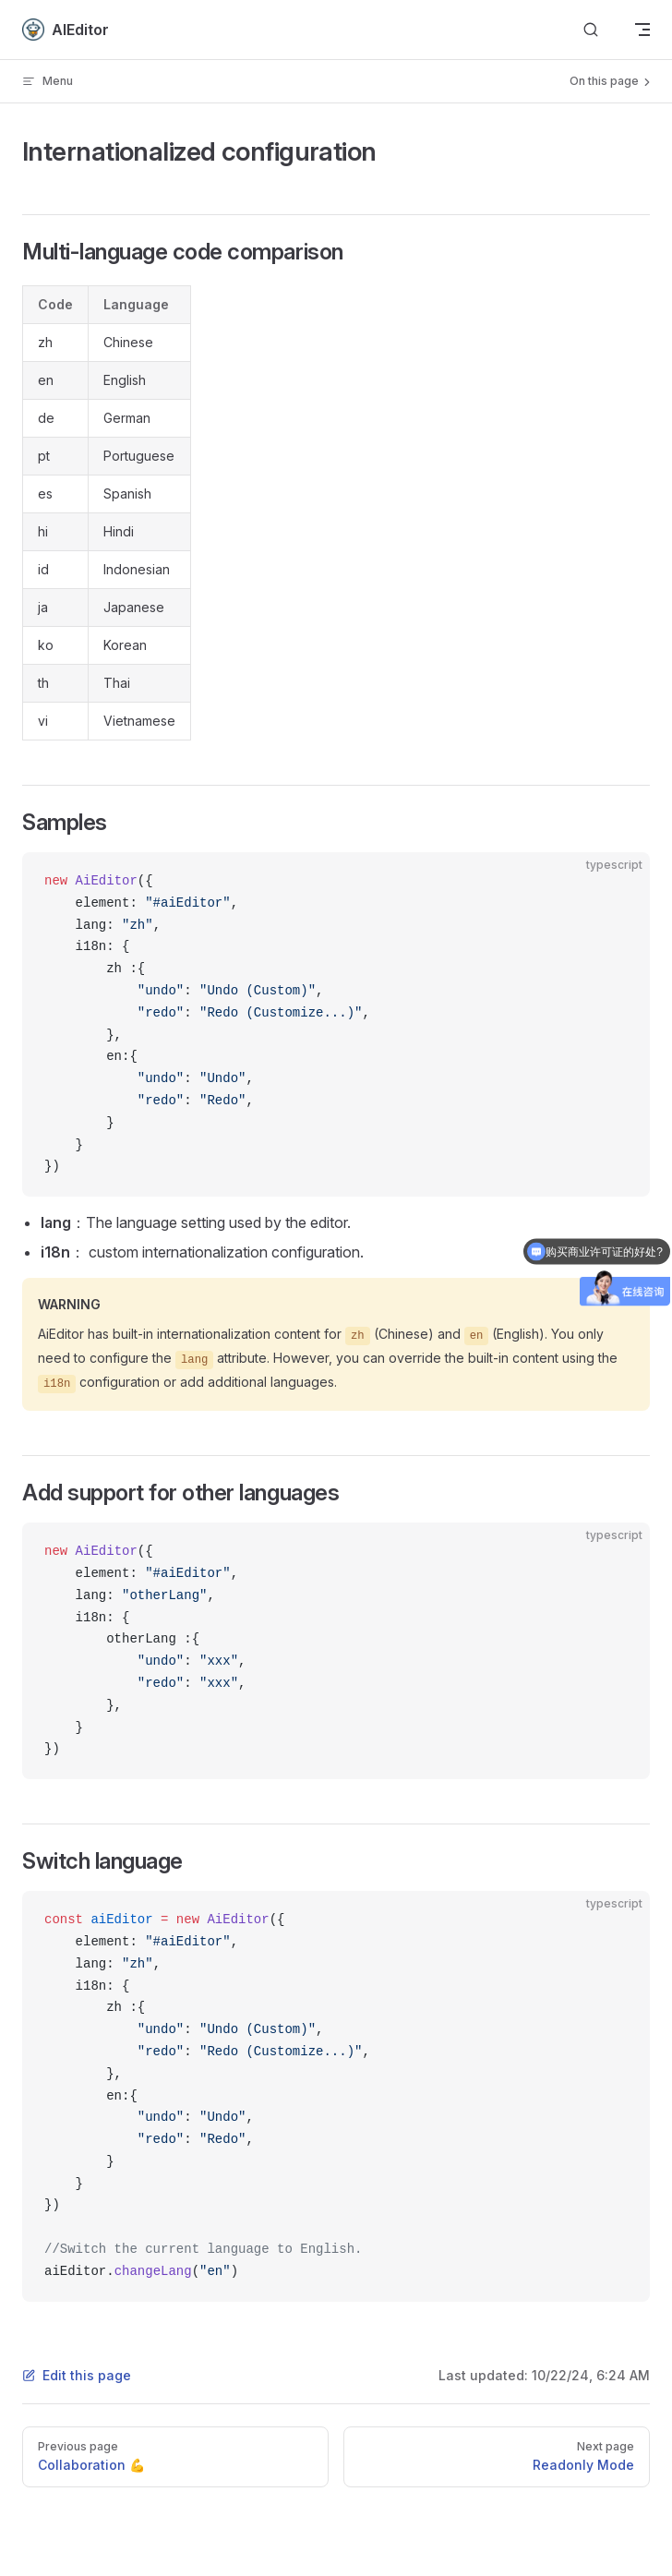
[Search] (591, 30)
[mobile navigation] (642, 29)
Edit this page (76, 2375)
